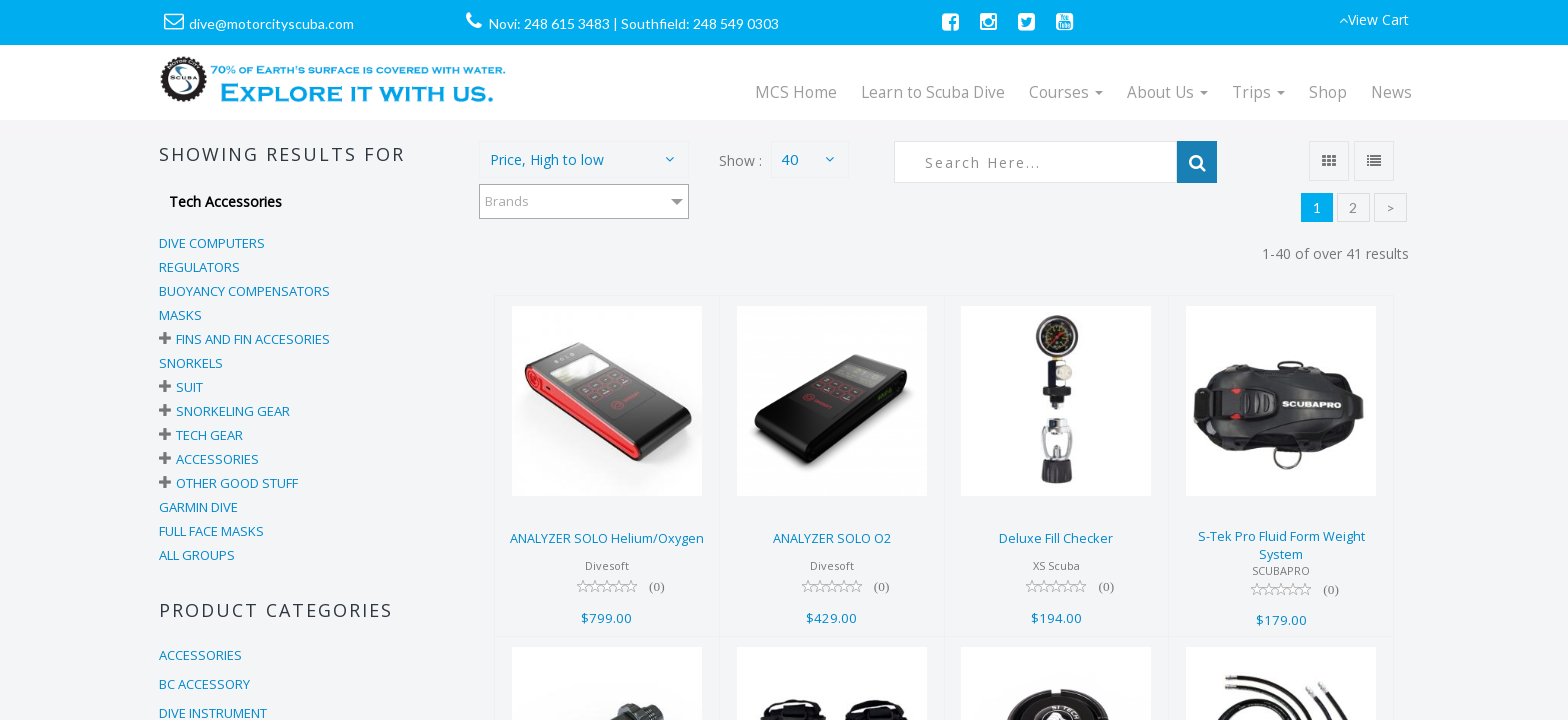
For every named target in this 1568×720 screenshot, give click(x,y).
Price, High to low (547, 159)
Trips (1258, 92)
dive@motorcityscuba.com (271, 23)
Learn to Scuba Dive (933, 92)
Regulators (199, 267)
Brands (507, 201)
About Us (1167, 92)
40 (790, 159)
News (1391, 92)
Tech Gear (209, 435)
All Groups (197, 555)
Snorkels (191, 363)
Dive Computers (212, 243)
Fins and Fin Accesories (253, 339)
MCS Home (796, 92)
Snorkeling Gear (233, 411)
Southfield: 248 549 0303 (700, 23)
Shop (1328, 92)
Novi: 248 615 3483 (549, 23)
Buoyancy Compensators (244, 291)
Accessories (217, 459)
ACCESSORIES (200, 655)
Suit (189, 387)
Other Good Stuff (237, 483)
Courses (1066, 92)
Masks (180, 315)
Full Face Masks (211, 531)
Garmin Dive (198, 507)
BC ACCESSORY (204, 684)
